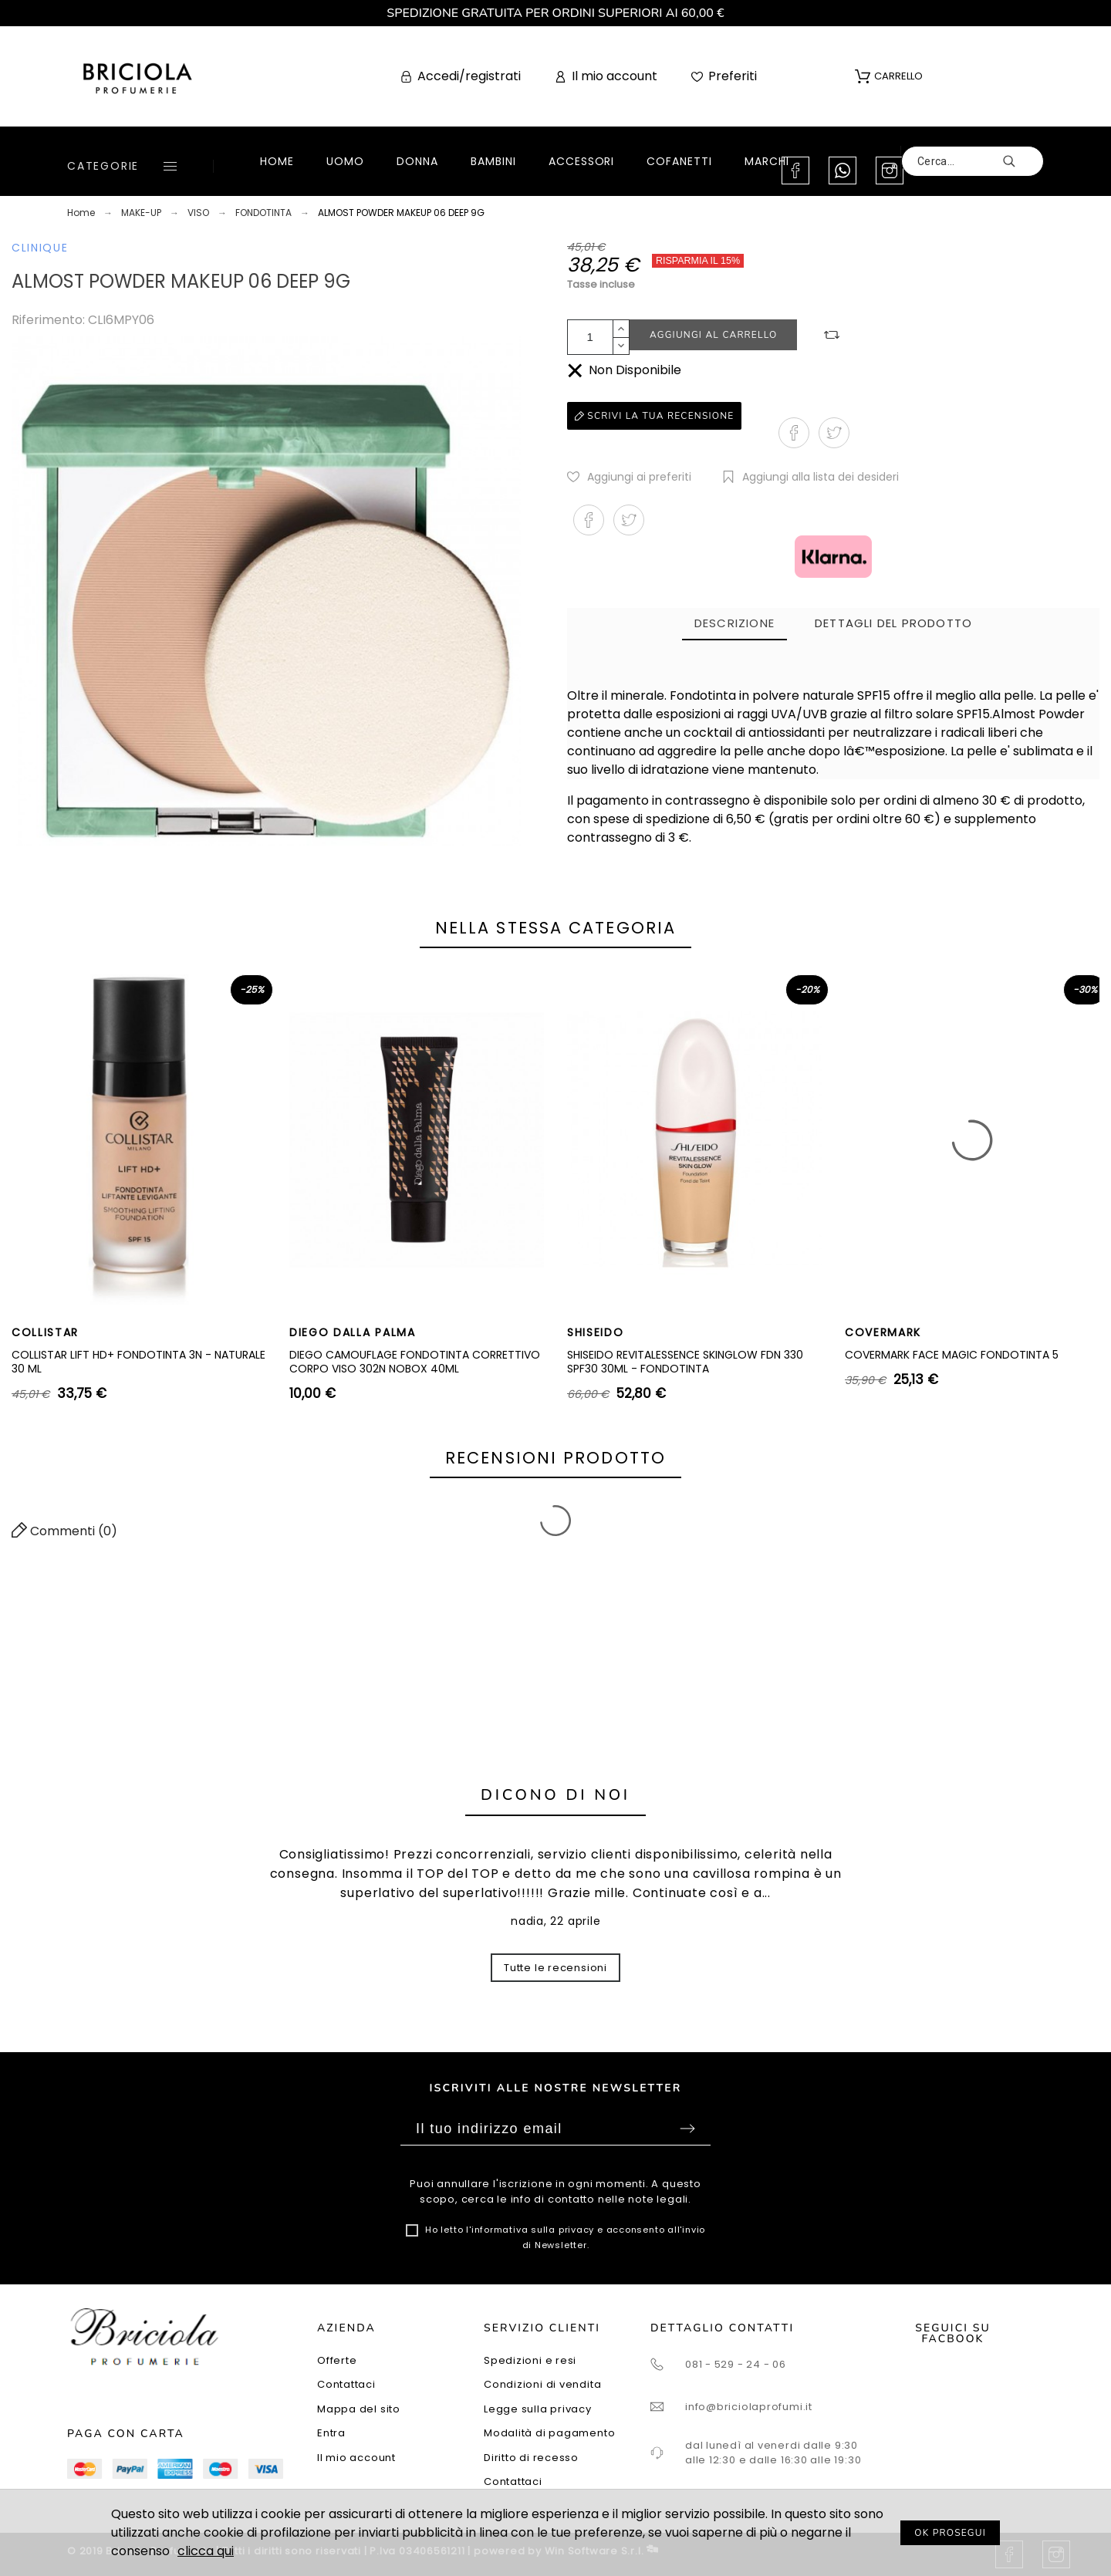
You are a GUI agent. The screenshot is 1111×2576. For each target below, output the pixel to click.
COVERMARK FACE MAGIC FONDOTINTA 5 (952, 1354)
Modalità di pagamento (549, 2433)
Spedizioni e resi (530, 2360)
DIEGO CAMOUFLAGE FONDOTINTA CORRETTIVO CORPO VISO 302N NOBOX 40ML (414, 1361)
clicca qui (205, 2551)
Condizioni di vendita (542, 2384)
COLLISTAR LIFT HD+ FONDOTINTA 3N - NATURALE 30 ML (138, 1361)
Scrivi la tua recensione (654, 416)
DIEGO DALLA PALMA (352, 1332)
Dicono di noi (555, 1794)
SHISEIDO (595, 1332)
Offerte (336, 2360)
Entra (331, 2433)
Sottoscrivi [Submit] (687, 2128)
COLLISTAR (45, 1332)
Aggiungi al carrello (713, 335)
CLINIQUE (40, 247)
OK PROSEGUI (950, 2533)
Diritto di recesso (531, 2457)
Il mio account (356, 2457)
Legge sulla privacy (538, 2409)
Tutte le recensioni (555, 1967)
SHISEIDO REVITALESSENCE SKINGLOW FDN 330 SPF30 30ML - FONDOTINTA (685, 1361)
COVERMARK (883, 1332)
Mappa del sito (358, 2409)
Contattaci (346, 2384)
